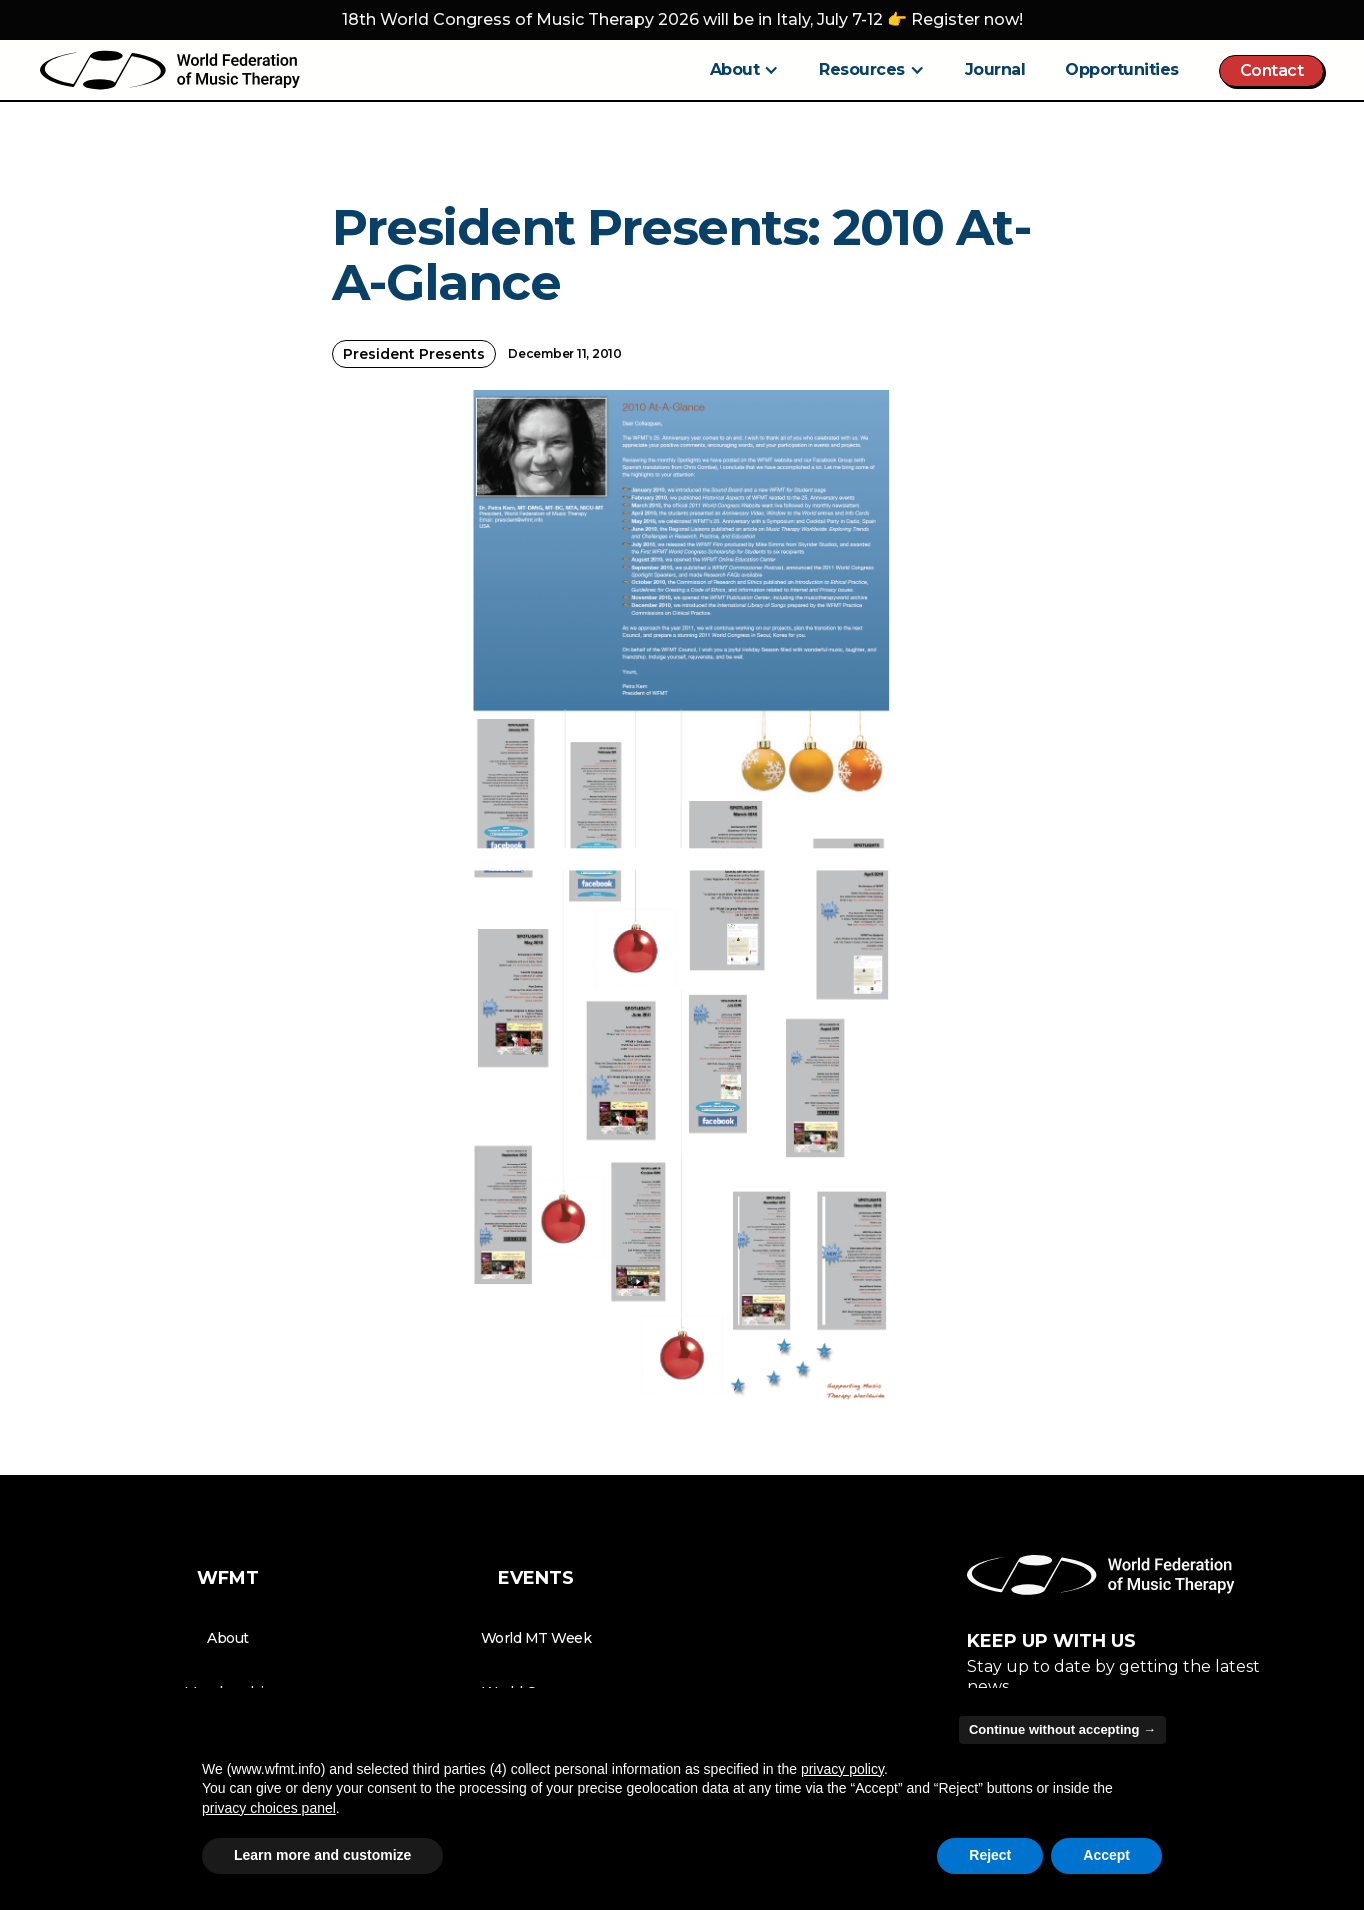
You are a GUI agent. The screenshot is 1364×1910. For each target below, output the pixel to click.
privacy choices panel (269, 1808)
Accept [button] (1106, 1855)
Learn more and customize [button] (322, 1855)
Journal (995, 69)
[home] (170, 70)
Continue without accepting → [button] (1062, 1729)
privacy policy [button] (842, 1769)
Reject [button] (990, 1855)
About (228, 1638)
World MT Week (536, 1638)
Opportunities (1122, 69)
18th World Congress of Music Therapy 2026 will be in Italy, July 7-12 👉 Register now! (682, 19)
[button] (745, 70)
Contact (1272, 70)
